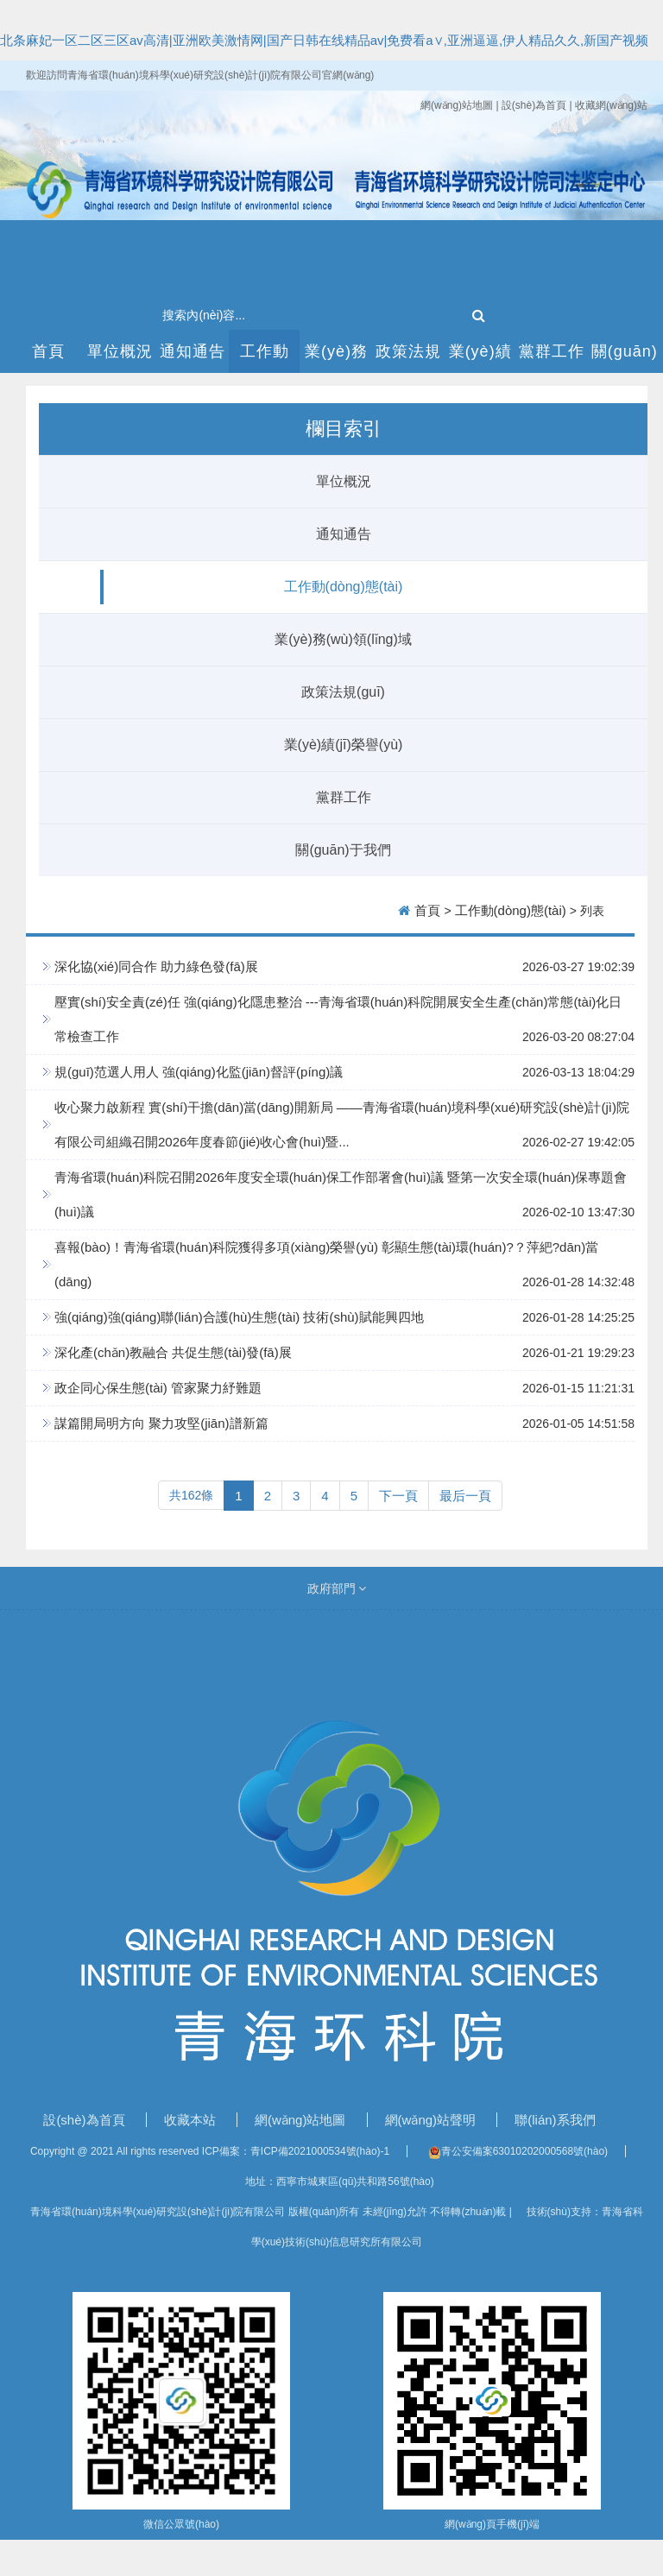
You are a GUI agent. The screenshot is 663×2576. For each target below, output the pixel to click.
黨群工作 (551, 351)
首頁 (48, 351)
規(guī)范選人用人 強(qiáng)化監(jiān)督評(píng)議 (198, 1071)
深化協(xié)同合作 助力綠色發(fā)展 (156, 966)
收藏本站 (191, 2119)
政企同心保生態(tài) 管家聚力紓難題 (158, 1387)
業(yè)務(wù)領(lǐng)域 (336, 358)
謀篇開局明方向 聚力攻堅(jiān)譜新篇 (161, 1423)
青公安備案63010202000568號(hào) (518, 2151)
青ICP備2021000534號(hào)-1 (319, 2151)
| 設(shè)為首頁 (532, 105)
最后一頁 (465, 1495)
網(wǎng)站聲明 (432, 2119)
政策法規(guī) (408, 358)
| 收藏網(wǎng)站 (608, 105)
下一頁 (398, 1495)
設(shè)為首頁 (85, 2119)
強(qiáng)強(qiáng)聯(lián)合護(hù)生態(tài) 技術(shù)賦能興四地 (239, 1317)
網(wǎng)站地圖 (458, 105)
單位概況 (120, 351)
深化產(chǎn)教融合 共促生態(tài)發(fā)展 (173, 1352)
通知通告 (192, 351)
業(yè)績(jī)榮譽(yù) (480, 358)
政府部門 (337, 1588)
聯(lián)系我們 (555, 2119)
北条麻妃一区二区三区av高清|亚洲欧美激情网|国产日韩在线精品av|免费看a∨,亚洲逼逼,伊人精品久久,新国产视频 (324, 40)
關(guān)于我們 (624, 358)
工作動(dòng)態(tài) (264, 358)
